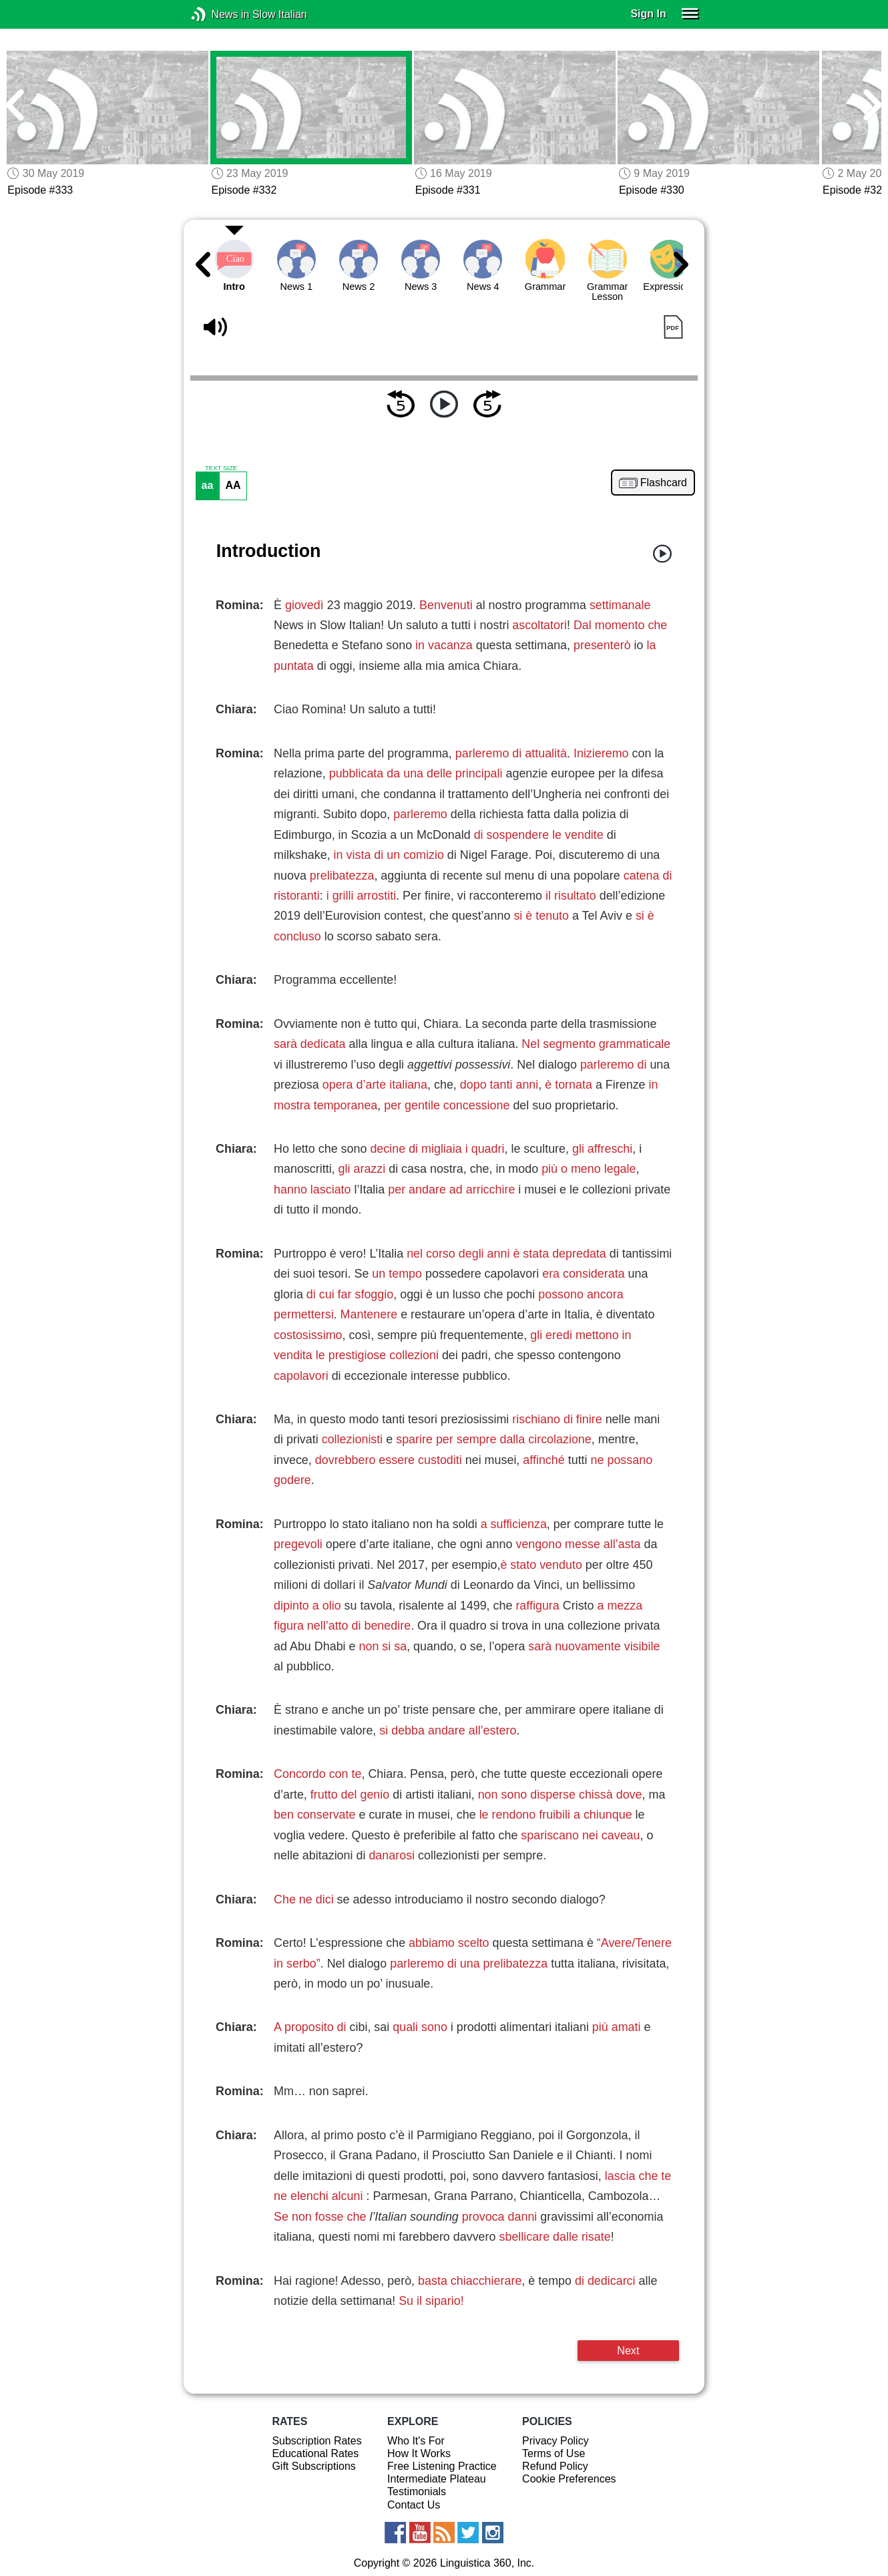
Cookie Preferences (569, 2479)
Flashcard (663, 483)
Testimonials (416, 2491)
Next (628, 2350)
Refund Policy (555, 2466)
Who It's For (416, 2440)
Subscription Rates (316, 2440)
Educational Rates (315, 2453)
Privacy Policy (555, 2440)
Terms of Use (553, 2453)
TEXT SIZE (221, 468)
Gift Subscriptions (313, 2466)
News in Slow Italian (219, 14)
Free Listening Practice (442, 2466)
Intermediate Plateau (436, 2479)
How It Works (419, 2453)
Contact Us (413, 2505)
